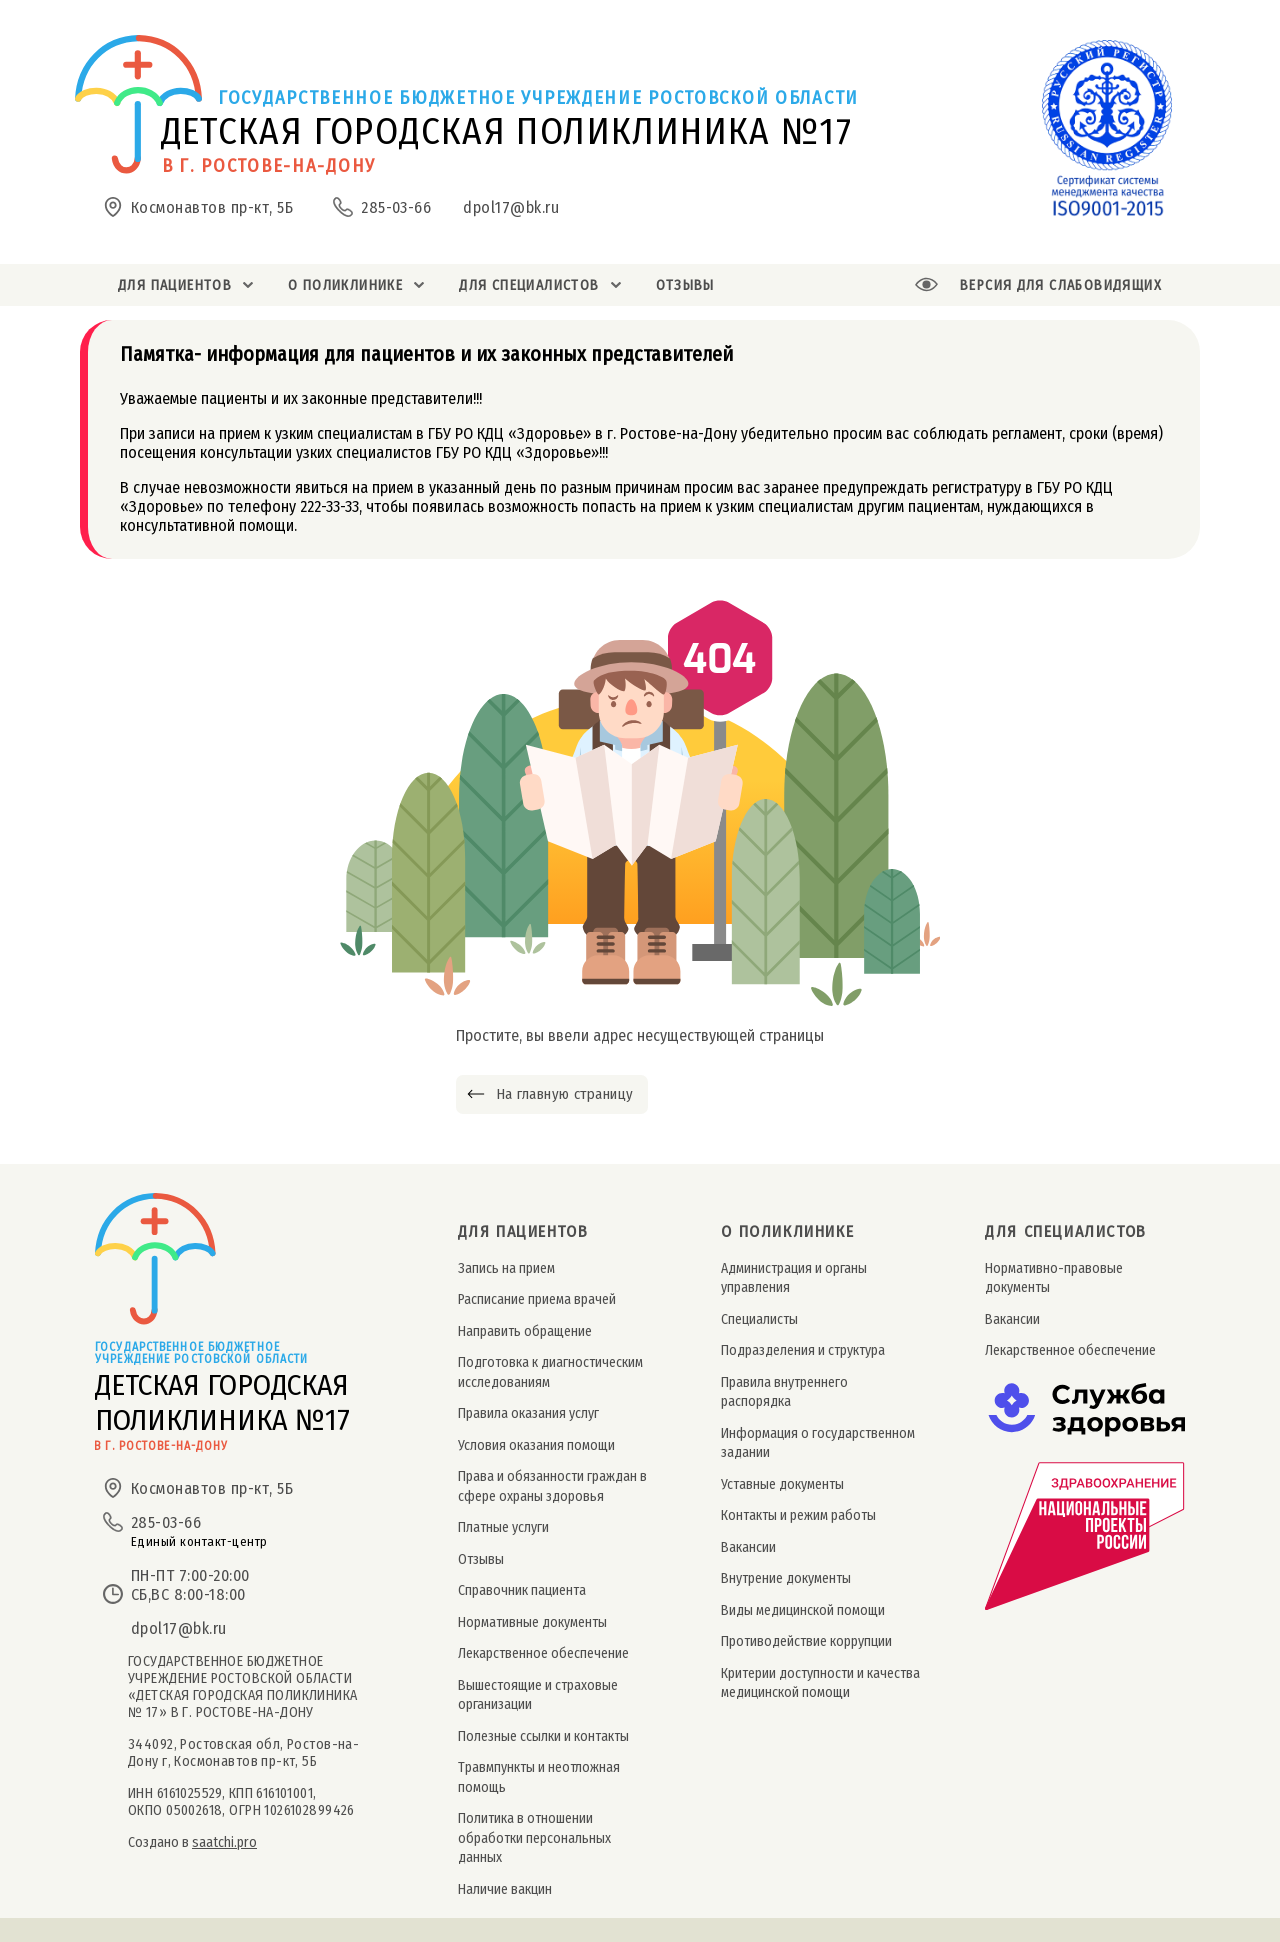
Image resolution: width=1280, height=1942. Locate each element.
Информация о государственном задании (818, 1443)
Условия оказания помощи (536, 1445)
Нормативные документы (532, 1622)
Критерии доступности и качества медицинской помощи (820, 1683)
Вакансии (748, 1547)
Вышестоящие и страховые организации (538, 1695)
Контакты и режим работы (798, 1515)
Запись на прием (506, 1268)
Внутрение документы (786, 1578)
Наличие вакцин (505, 1889)
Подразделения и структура (803, 1350)
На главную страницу (564, 1094)
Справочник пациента (522, 1590)
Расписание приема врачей (537, 1299)
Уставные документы (782, 1484)
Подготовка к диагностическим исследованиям (550, 1372)
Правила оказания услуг (528, 1413)
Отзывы (481, 1559)
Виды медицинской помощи (803, 1610)
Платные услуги (503, 1527)
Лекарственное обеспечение (543, 1653)
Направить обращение (525, 1331)
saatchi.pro (224, 1842)
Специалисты (759, 1319)
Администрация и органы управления (794, 1278)
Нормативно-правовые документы (1054, 1278)
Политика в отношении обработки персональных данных (534, 1838)
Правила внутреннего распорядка (784, 1392)
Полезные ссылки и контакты (543, 1736)
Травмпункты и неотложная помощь (539, 1777)
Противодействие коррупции (806, 1641)
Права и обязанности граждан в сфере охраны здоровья (552, 1486)
